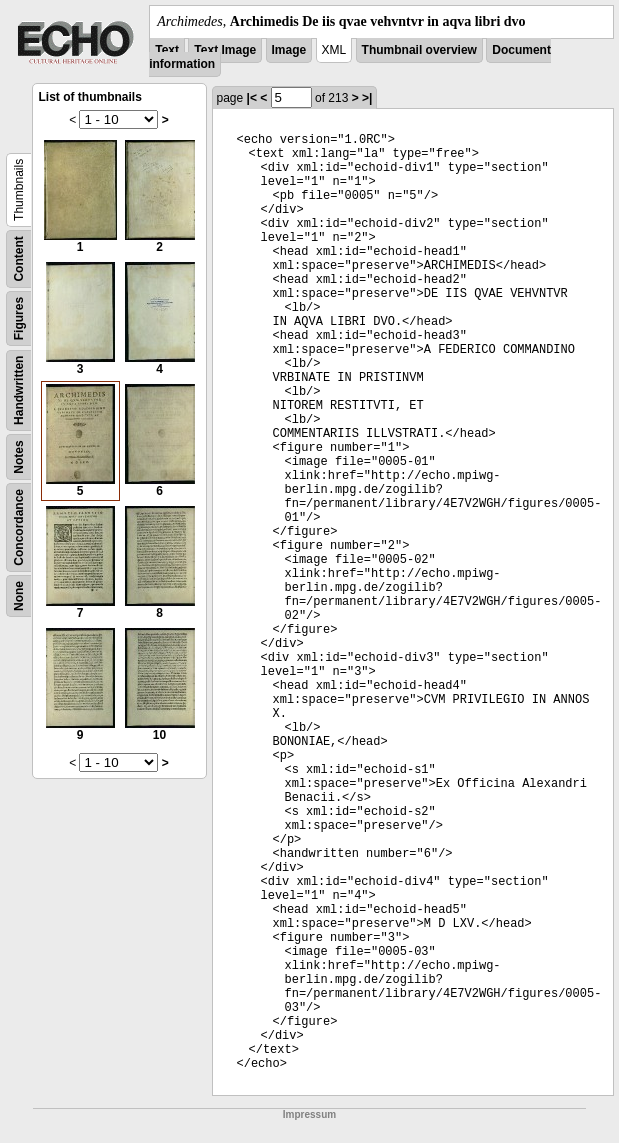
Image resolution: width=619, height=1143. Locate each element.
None (19, 596)
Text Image (225, 50)
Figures (19, 318)
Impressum (309, 1114)
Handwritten (19, 390)
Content (19, 258)
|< (252, 98)
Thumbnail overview (419, 50)
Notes (19, 456)
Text (167, 50)
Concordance (19, 527)
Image (289, 50)
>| (367, 98)
